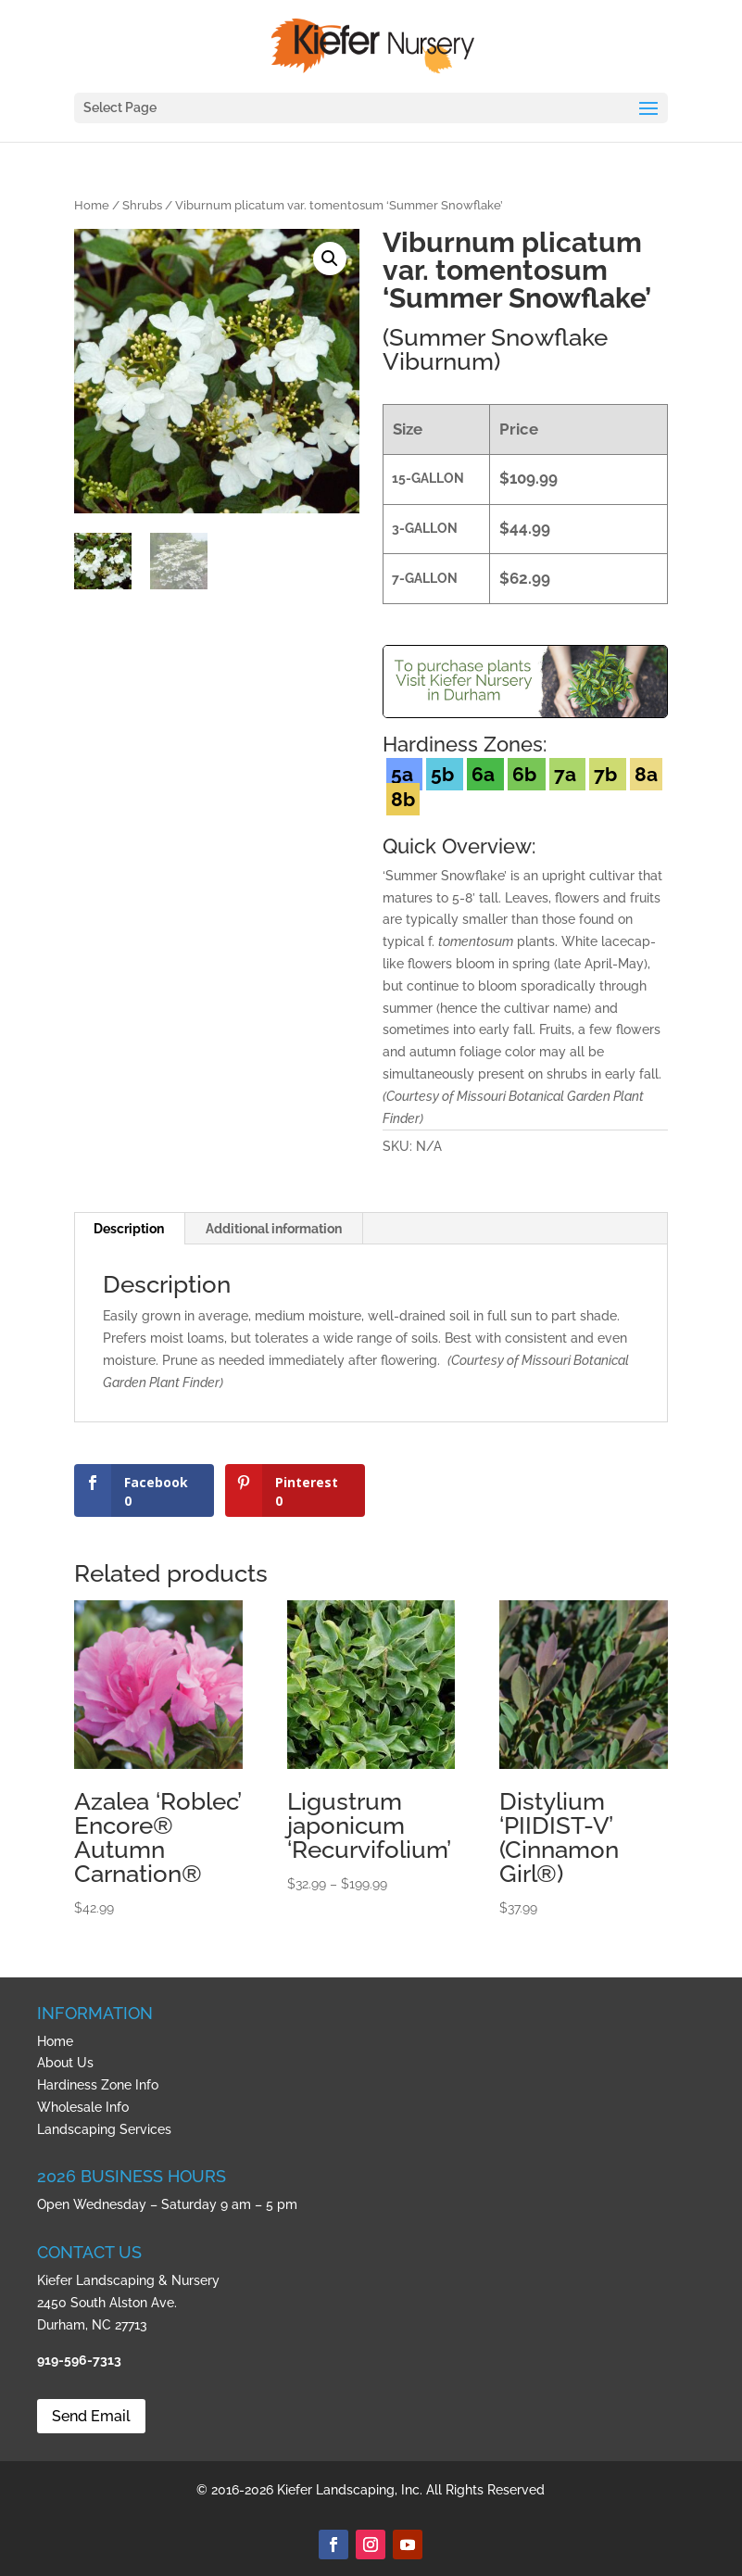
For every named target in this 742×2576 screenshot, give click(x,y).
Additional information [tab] (274, 1228)
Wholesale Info (83, 2107)
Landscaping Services (104, 2129)
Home (91, 205)
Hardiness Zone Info (97, 2084)
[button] (329, 258)
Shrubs (142, 205)
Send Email (91, 2416)
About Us (65, 2062)
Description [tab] (129, 1228)
